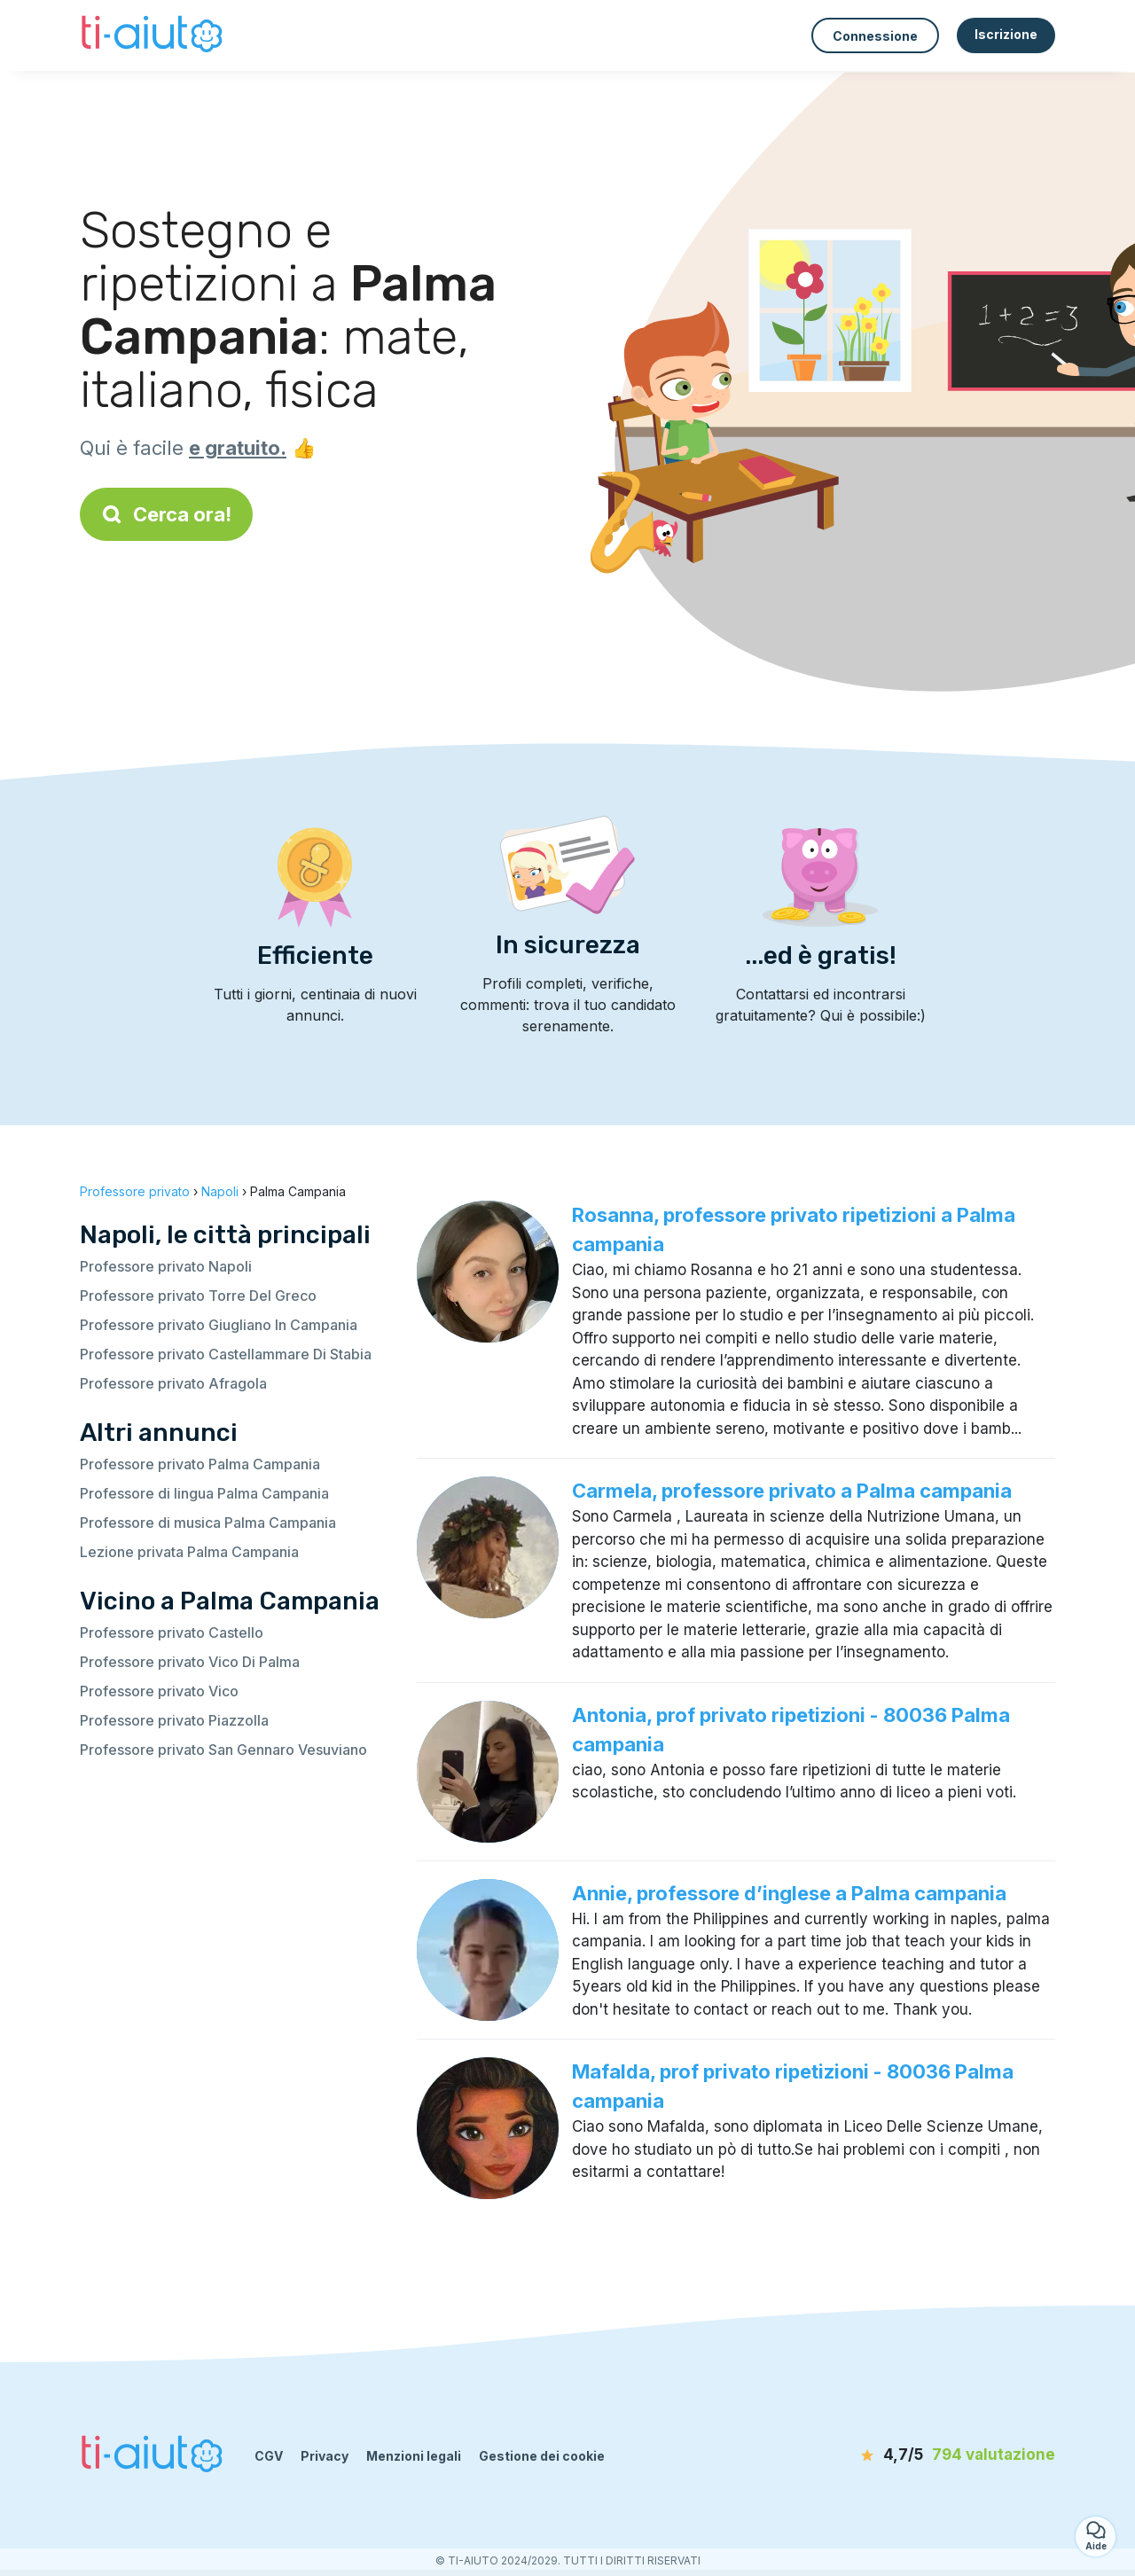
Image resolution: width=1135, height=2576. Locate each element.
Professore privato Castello (171, 1632)
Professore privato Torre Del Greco (198, 1295)
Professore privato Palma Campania (200, 1464)
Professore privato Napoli (166, 1266)
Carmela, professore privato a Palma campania (792, 1490)
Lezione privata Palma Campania (189, 1552)
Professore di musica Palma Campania (208, 1522)
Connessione (875, 35)
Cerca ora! (166, 514)
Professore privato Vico (159, 1691)
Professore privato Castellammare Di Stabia (226, 1354)
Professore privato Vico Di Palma (190, 1662)
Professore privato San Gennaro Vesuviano (223, 1749)
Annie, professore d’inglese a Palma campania (789, 1893)
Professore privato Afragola (173, 1383)
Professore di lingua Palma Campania (204, 1493)
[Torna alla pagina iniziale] (154, 35)
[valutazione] (953, 2455)
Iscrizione (1006, 34)
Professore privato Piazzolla (174, 1720)
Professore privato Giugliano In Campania (218, 1325)
